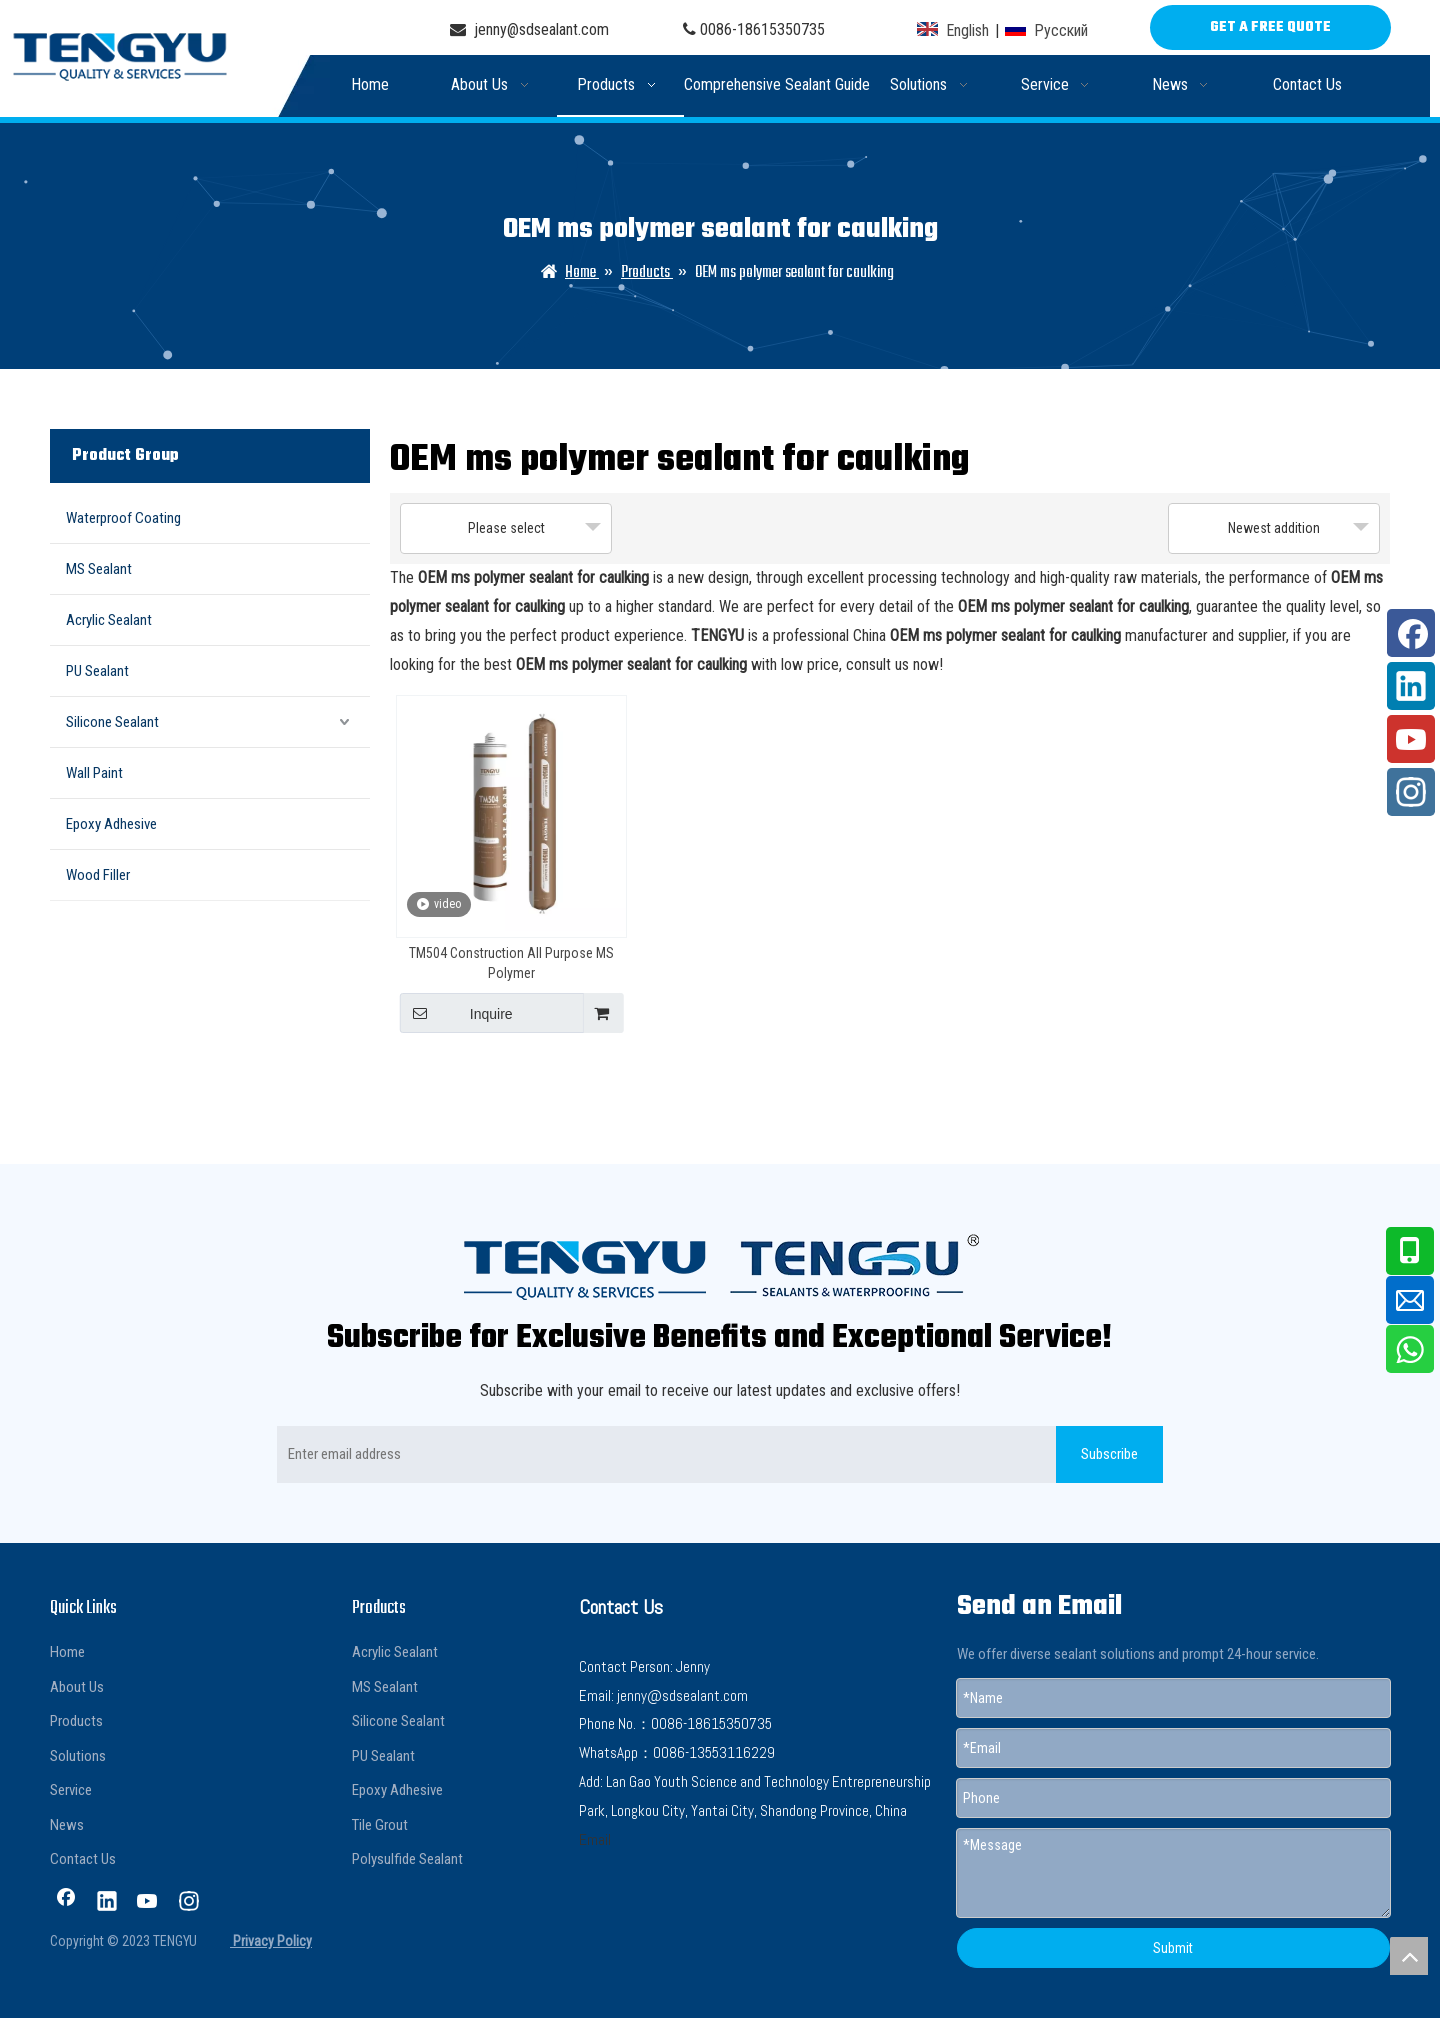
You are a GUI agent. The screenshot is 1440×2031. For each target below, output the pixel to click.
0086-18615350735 (762, 29)
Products (76, 1721)
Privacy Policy (271, 1941)
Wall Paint (94, 773)
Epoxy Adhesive (111, 824)
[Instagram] (189, 1903)
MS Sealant (99, 569)
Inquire (456, 1013)
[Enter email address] (663, 1454)
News (67, 1825)
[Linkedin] (107, 1903)
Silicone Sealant (112, 722)
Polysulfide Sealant (407, 1859)
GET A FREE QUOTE (1270, 27)
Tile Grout (380, 1825)
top (1409, 1956)
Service (71, 1790)
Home (67, 1652)
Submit (1173, 1948)
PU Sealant (97, 671)
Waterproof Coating (123, 518)
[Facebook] (66, 1903)
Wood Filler (98, 875)
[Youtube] (148, 1903)
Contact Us (83, 1859)
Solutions (78, 1756)
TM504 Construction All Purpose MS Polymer (511, 963)
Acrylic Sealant (109, 620)
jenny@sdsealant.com (529, 29)
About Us (77, 1687)
